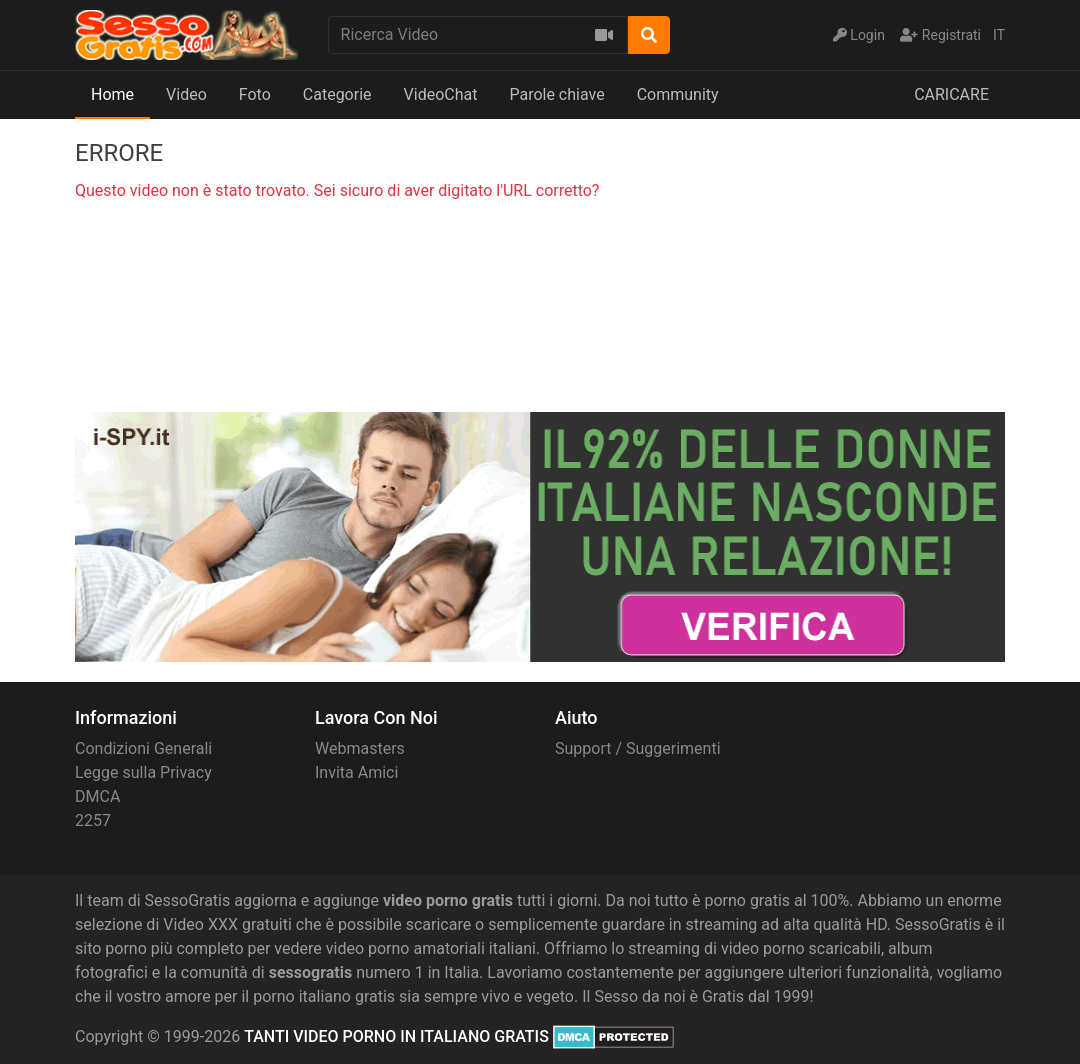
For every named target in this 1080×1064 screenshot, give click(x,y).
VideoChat (441, 94)
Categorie (337, 94)
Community (678, 94)
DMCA (97, 796)
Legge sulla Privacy (143, 772)
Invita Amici (356, 772)
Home (112, 94)
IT (999, 35)
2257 (93, 820)
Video (186, 94)
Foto (255, 94)
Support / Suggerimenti (638, 748)
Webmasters (360, 748)
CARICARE (951, 94)
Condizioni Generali (143, 748)
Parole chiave (556, 94)
